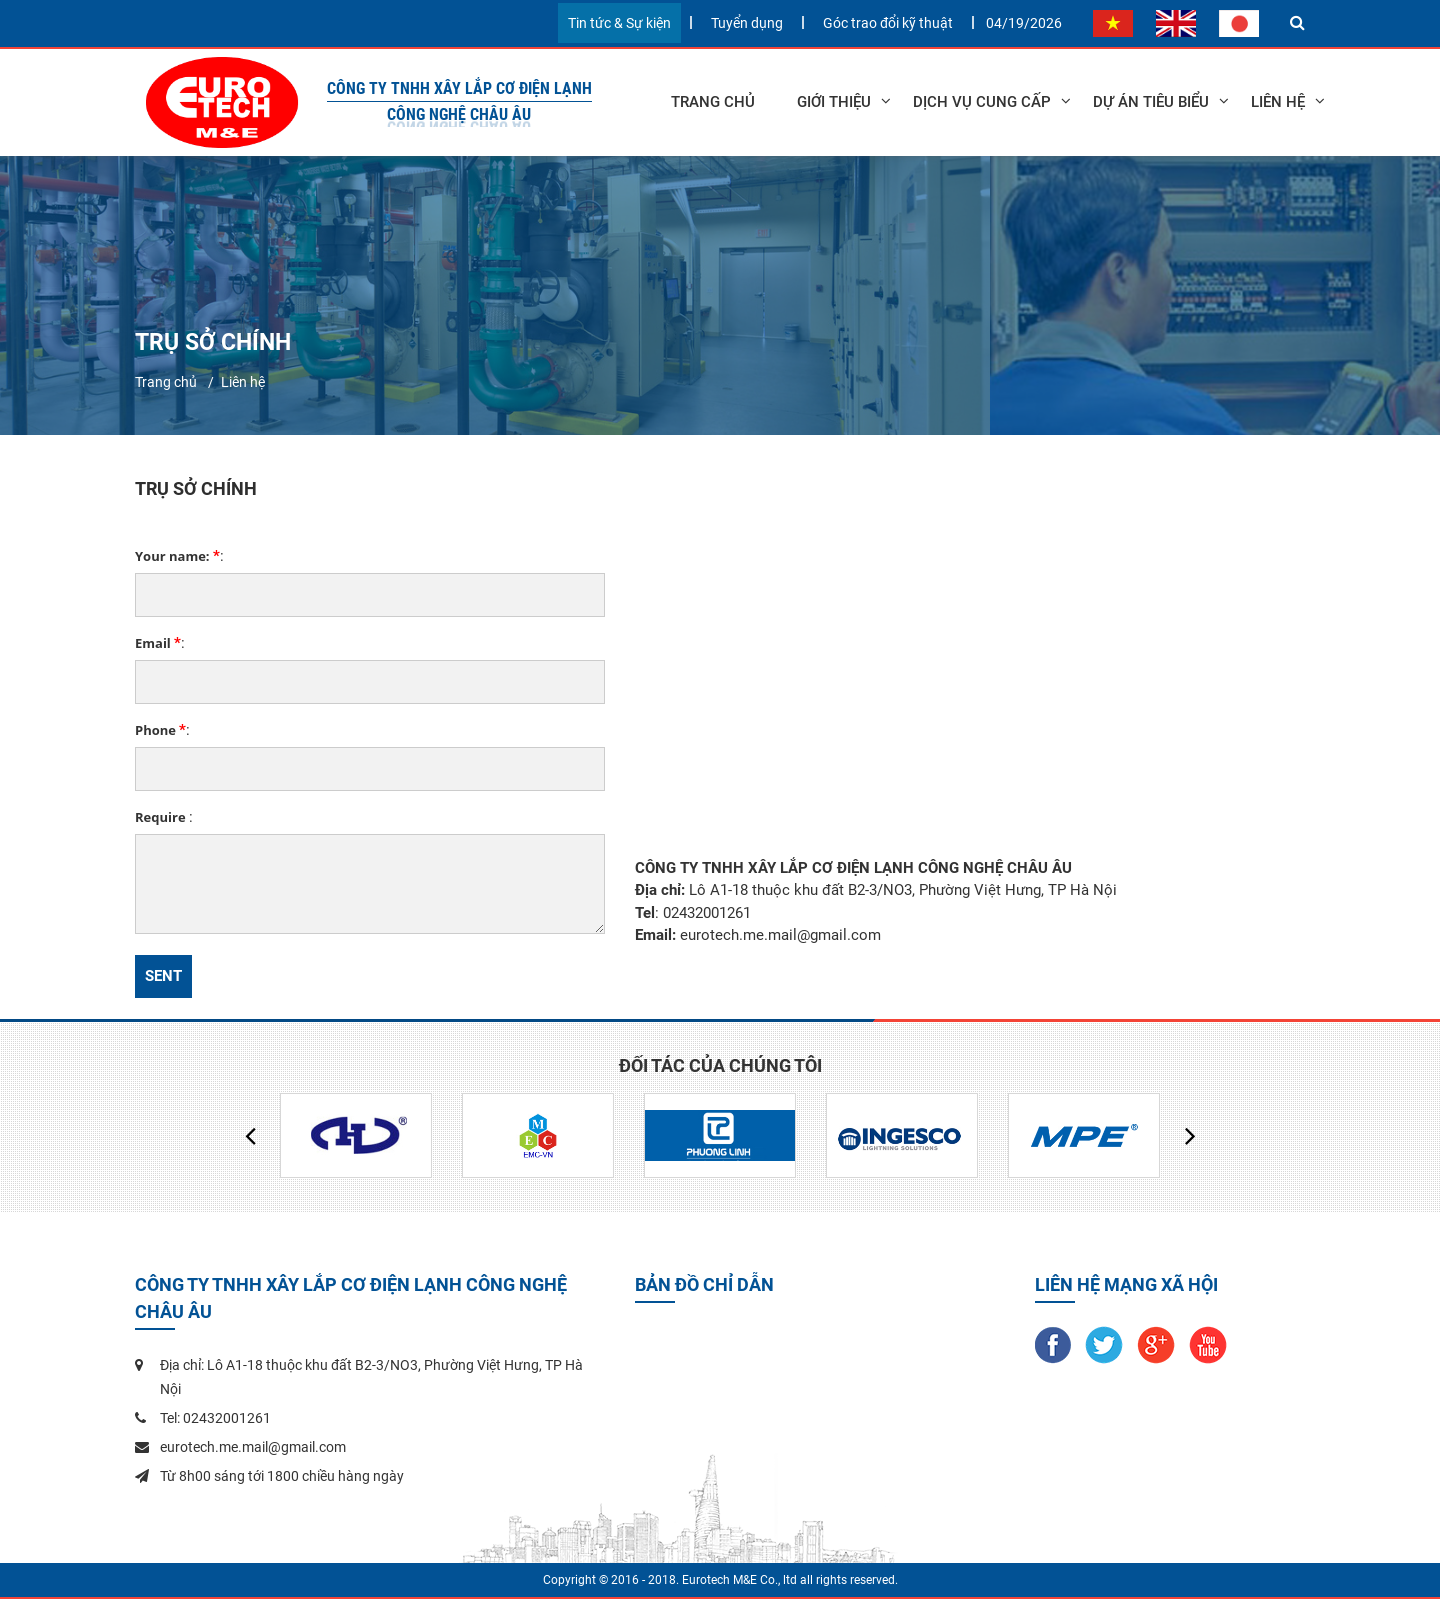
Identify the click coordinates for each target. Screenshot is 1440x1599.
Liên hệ (243, 382)
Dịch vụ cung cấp (982, 102)
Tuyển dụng (747, 23)
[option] (356, 1135)
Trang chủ (713, 102)
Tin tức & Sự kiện (619, 23)
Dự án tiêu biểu (1151, 102)
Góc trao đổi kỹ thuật (888, 23)
